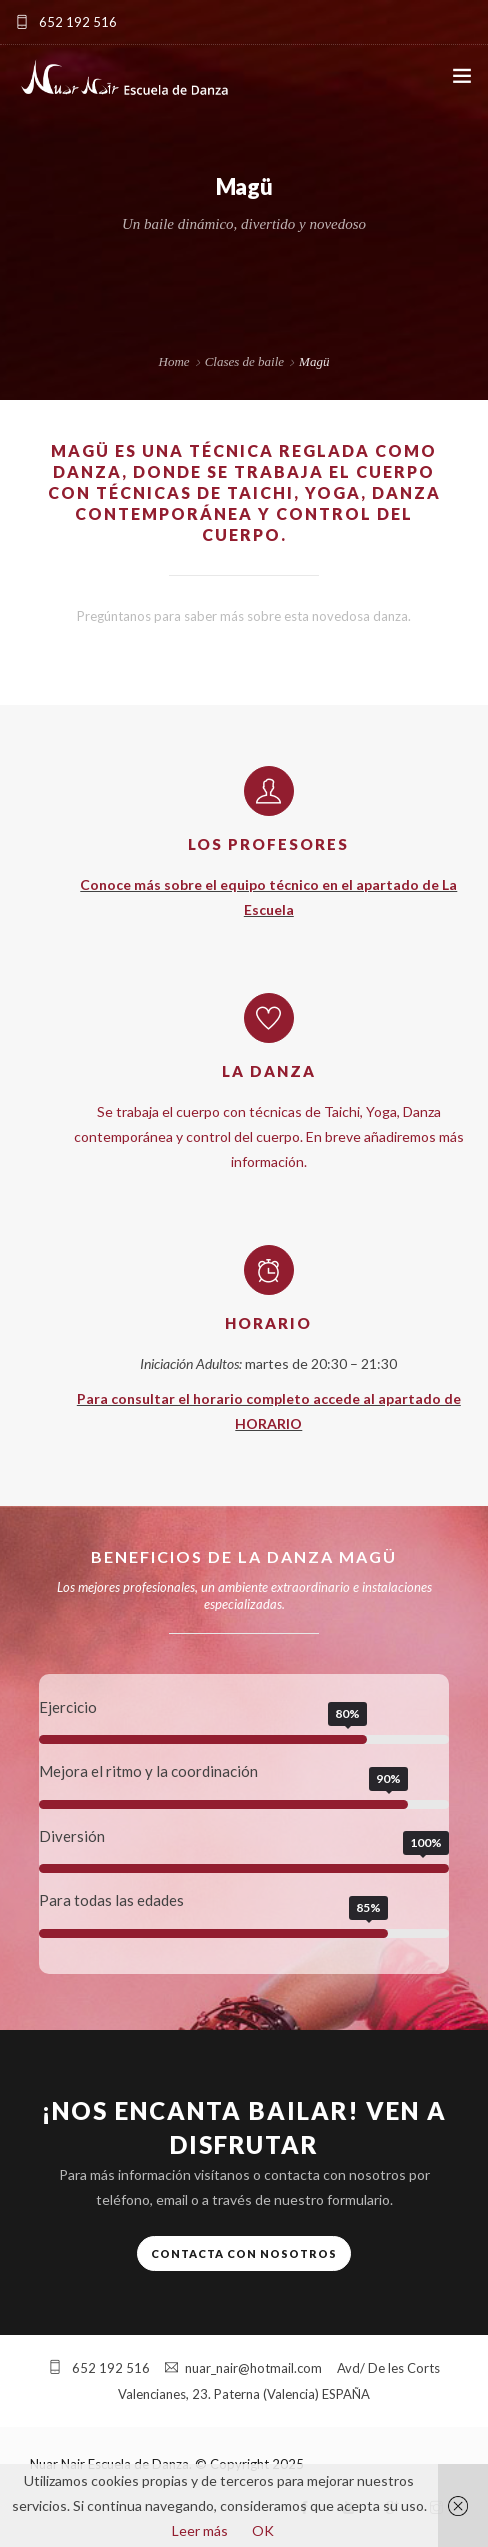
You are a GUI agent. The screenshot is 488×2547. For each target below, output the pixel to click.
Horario (268, 1323)
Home (174, 361)
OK (263, 2530)
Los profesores (268, 844)
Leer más (200, 2530)
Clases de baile (244, 361)
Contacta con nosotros (244, 2253)
